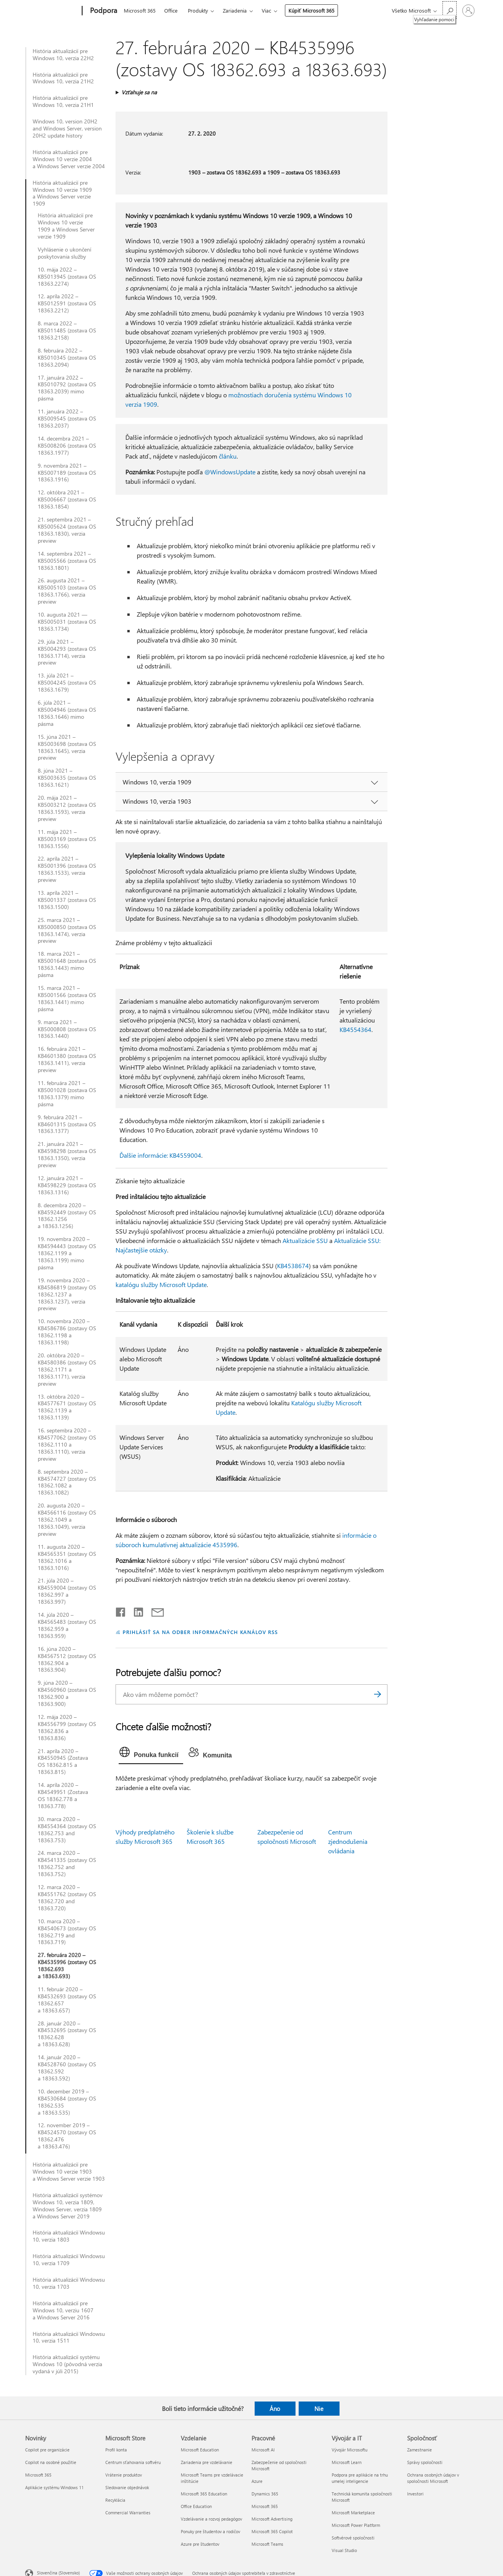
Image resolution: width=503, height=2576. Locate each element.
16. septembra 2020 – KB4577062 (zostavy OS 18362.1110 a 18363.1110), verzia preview (67, 1444)
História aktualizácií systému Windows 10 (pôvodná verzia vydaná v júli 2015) (67, 2364)
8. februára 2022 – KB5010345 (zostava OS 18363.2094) (67, 357)
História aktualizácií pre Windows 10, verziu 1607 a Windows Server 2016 (63, 2310)
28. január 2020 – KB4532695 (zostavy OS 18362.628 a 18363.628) (67, 2034)
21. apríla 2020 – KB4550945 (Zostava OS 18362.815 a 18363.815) (63, 1762)
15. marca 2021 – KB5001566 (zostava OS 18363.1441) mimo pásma (67, 998)
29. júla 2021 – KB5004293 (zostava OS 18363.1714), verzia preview (67, 652)
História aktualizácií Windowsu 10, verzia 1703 (69, 2283)
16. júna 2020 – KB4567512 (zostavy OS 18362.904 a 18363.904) (67, 1659)
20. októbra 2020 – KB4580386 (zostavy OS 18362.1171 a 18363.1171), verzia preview (67, 1369)
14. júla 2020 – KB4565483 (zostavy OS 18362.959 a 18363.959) (67, 1625)
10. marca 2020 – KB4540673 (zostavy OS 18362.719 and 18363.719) (67, 1932)
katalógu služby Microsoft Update (161, 1284)
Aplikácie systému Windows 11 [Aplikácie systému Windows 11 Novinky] (54, 2487)
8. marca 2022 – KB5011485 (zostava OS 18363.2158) (67, 330)
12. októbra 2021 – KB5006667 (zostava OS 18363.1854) (67, 499)
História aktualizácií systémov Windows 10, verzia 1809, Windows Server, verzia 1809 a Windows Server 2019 (68, 2206)
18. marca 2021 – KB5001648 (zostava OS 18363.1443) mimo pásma (67, 964)
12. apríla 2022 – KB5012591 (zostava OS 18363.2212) (67, 303)
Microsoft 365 (140, 10)
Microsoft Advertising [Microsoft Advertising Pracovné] (272, 2519)
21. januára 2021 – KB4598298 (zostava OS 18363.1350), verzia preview (67, 1154)
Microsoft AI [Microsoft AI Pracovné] (263, 2450)
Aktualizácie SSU (305, 1240)
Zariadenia (235, 10)
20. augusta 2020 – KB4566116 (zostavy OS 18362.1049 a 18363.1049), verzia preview (67, 1519)
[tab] (151, 1754)
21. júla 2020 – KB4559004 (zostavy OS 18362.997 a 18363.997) (67, 1591)
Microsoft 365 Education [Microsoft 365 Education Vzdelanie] (204, 2494)
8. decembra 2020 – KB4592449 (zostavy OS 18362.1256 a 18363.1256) (67, 1216)
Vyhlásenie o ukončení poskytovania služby (64, 253)
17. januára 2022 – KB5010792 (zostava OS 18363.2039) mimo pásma (67, 388)
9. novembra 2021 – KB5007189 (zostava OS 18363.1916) (67, 472)
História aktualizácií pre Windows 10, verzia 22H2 (63, 55)
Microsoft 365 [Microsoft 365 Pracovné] (265, 2506)
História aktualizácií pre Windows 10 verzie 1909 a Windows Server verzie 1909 (62, 193)
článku (228, 456)
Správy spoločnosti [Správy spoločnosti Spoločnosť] (424, 2462)
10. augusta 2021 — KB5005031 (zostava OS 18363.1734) (67, 621)
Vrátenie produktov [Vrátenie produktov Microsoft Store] (123, 2475)
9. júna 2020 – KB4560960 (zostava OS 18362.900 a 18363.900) (67, 1693)
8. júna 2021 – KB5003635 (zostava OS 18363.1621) (67, 777)
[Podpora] (102, 11)
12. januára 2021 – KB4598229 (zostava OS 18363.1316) (67, 1185)
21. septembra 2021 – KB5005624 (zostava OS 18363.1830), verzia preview (67, 530)
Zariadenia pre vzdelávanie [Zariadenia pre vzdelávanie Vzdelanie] (206, 2462)
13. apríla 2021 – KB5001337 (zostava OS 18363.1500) (67, 900)
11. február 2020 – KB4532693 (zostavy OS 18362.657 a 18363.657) (67, 2000)
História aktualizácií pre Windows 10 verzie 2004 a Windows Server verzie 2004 (69, 159)
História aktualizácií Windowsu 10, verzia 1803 (69, 2236)
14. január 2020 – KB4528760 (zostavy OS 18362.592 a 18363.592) (67, 2068)
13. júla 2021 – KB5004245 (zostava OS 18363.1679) (67, 682)
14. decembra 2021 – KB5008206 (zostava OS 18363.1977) (67, 445)
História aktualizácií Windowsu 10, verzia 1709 (69, 2260)
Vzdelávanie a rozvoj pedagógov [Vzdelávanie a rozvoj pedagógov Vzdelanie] (211, 2519)
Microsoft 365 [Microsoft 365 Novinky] (38, 2475)
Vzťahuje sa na (139, 92)
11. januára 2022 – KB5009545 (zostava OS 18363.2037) (67, 418)
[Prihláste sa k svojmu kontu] (468, 10)
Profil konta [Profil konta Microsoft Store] (116, 2450)
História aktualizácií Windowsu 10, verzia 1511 (69, 2337)
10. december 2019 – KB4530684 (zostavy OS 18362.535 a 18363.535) (67, 2102)
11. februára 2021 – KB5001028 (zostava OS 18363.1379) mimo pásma (67, 1094)
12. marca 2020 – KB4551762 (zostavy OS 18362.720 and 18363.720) (67, 1898)
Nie (318, 2409)
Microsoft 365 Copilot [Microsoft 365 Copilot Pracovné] (272, 2531)
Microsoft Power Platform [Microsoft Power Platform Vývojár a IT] (356, 2525)
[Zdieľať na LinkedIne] (135, 1610)
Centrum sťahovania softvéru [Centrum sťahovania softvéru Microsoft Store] (133, 2462)
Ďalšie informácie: (143, 1155)
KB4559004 (185, 1155)
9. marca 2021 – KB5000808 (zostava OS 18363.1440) (67, 1029)
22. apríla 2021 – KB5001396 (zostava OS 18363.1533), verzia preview (67, 869)
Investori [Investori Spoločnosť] (415, 2494)
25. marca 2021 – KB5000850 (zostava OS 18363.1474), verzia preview (67, 930)
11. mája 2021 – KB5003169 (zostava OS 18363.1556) (67, 839)
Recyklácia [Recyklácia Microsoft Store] (115, 2500)
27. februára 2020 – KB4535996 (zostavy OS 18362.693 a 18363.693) (67, 1966)
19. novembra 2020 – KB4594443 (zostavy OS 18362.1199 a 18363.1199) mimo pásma (67, 1253)
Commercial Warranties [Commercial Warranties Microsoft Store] (128, 2512)
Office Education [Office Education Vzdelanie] (196, 2506)
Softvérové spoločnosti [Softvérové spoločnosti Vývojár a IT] (353, 2538)
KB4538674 (293, 1265)
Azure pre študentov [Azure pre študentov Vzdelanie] (200, 2544)
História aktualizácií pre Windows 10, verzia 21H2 (63, 78)
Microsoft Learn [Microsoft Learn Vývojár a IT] (347, 2462)
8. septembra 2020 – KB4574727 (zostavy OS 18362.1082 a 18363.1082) (67, 1482)
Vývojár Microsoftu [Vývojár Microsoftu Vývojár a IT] (349, 2450)
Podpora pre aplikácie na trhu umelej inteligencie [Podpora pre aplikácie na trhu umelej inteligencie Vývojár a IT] (360, 2478)
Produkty (198, 10)
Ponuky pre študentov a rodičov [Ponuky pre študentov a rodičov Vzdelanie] (210, 2531)
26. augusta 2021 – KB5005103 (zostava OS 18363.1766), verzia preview (67, 591)
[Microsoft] (52, 11)
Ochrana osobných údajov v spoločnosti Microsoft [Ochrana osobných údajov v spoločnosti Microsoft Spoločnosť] (433, 2478)
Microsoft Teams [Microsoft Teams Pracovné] (267, 2544)
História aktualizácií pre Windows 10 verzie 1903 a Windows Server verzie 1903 (69, 2171)
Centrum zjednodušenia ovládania (347, 1841)
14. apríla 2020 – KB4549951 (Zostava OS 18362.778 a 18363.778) (63, 1795)
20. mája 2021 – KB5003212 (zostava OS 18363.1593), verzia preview (67, 808)
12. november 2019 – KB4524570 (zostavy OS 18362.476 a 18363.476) (67, 2136)
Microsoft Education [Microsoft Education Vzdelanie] (200, 2450)
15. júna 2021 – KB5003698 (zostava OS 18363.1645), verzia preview (67, 747)
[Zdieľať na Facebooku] (121, 1610)
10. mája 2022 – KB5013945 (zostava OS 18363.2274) (67, 276)
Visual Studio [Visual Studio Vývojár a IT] (344, 2550)
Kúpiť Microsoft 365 (311, 10)
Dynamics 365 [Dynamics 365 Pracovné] (265, 2494)
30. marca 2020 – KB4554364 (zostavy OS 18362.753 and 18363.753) (67, 1830)
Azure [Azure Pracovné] (257, 2481)
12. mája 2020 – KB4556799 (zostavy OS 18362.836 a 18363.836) (67, 1727)
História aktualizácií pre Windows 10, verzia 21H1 (63, 101)
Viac (266, 10)
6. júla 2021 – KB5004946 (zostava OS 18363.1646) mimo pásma (67, 713)
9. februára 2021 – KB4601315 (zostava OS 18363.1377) (67, 1124)
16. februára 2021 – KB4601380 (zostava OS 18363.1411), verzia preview (67, 1059)
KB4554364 (355, 1029)
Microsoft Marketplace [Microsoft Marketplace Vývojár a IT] (353, 2512)
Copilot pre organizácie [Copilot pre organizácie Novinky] (47, 2450)
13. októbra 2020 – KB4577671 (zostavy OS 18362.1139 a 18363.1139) (67, 1407)
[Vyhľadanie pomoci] (449, 10)
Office (171, 10)
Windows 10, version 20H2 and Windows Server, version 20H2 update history (67, 128)
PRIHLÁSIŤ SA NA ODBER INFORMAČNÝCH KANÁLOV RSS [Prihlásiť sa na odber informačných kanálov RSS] (200, 1632)
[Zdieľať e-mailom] (154, 1610)
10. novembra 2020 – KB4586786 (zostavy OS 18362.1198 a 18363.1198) (67, 1332)
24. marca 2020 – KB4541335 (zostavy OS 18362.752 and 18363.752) (67, 1863)
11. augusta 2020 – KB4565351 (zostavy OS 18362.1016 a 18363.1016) (67, 1557)
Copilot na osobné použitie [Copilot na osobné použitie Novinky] (50, 2462)
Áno (275, 2409)
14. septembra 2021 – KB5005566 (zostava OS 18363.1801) (67, 560)
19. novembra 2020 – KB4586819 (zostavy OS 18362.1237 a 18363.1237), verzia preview (67, 1294)
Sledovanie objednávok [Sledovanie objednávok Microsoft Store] (127, 2487)
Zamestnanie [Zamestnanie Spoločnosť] (419, 2450)
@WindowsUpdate (229, 472)
